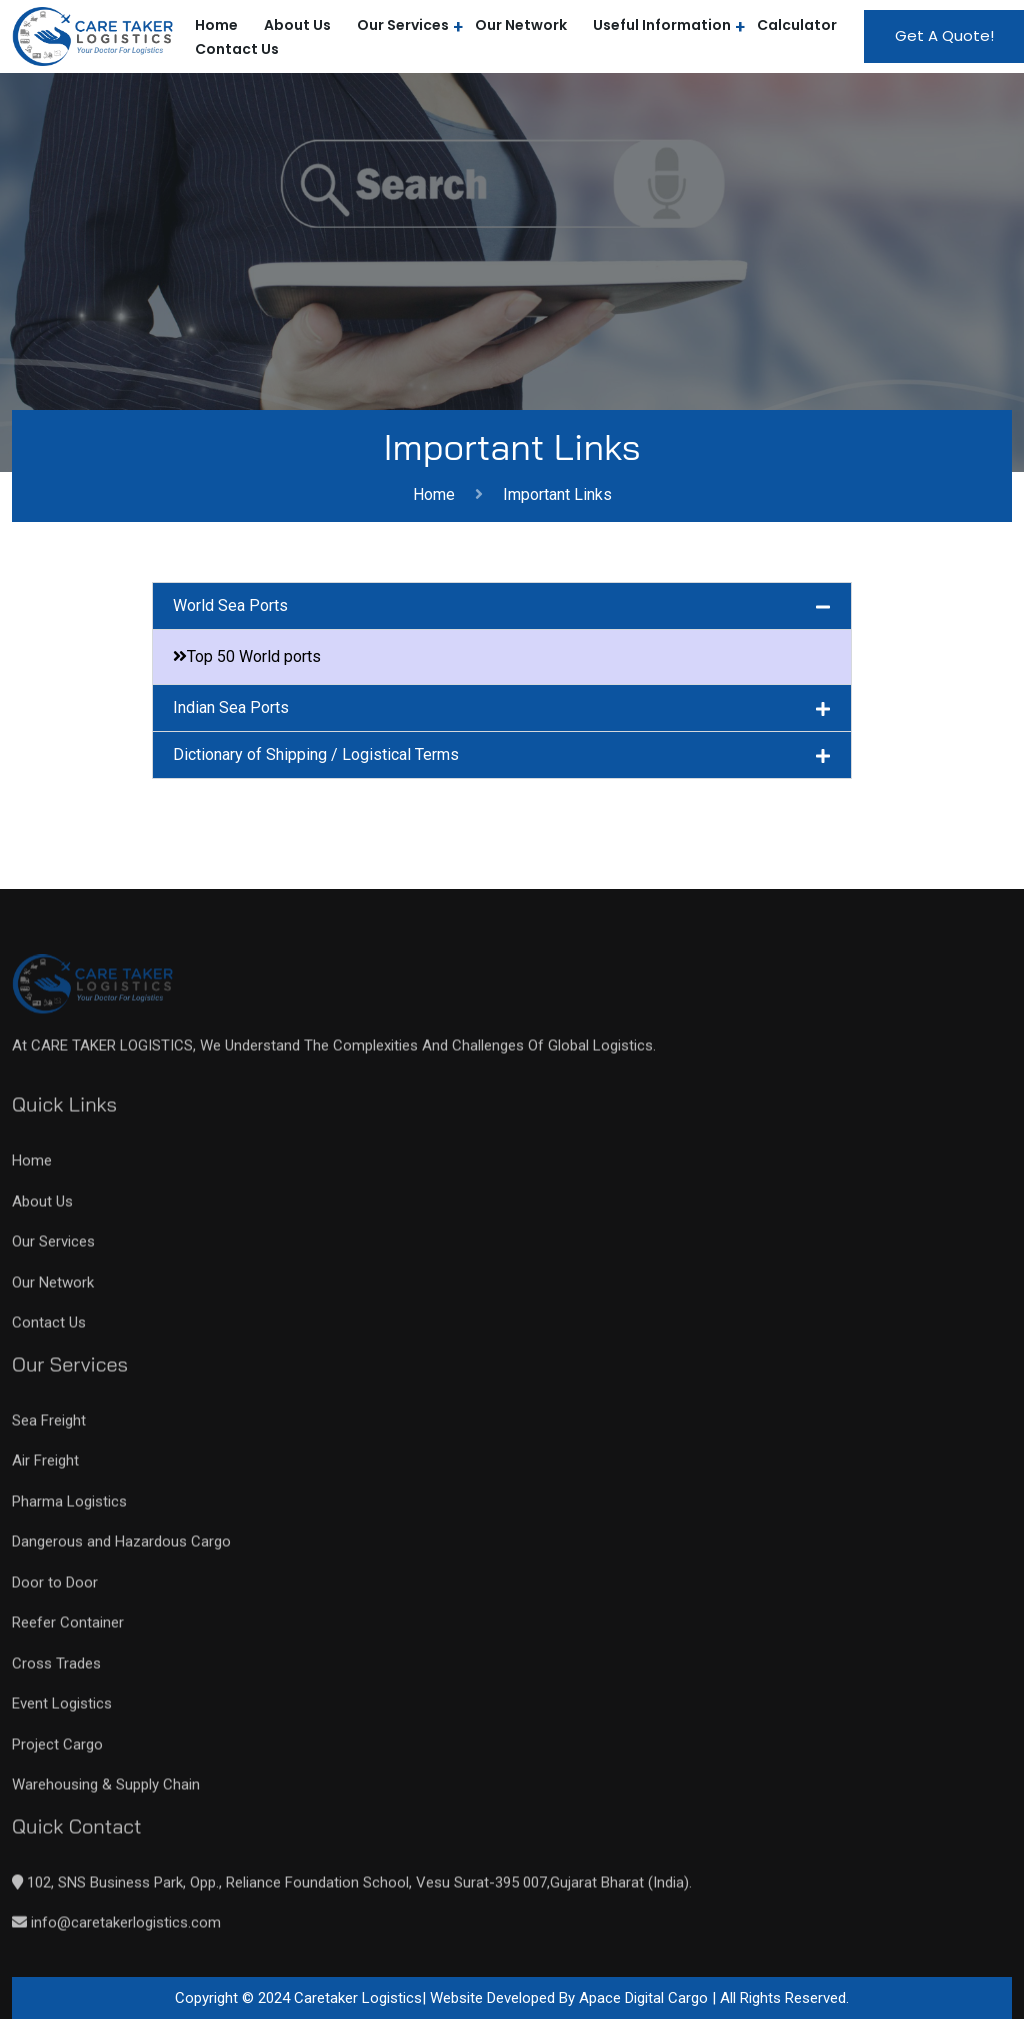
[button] (502, 606)
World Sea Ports (230, 605)
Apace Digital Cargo (645, 1998)
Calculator (797, 25)
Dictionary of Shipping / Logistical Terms (316, 754)
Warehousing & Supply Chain (106, 1793)
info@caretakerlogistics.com (124, 1931)
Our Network (521, 25)
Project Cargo (57, 1753)
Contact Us (237, 49)
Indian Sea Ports (231, 707)
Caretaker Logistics (358, 1998)
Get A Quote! (944, 35)
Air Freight (45, 1469)
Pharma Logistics (69, 1510)
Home (438, 494)
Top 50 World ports (254, 656)
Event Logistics (62, 1712)
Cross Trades (56, 1672)
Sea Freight (49, 1429)
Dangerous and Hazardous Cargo (121, 1550)
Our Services (403, 25)
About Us (297, 25)
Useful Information (662, 25)
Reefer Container (68, 1631)
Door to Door (55, 1591)
